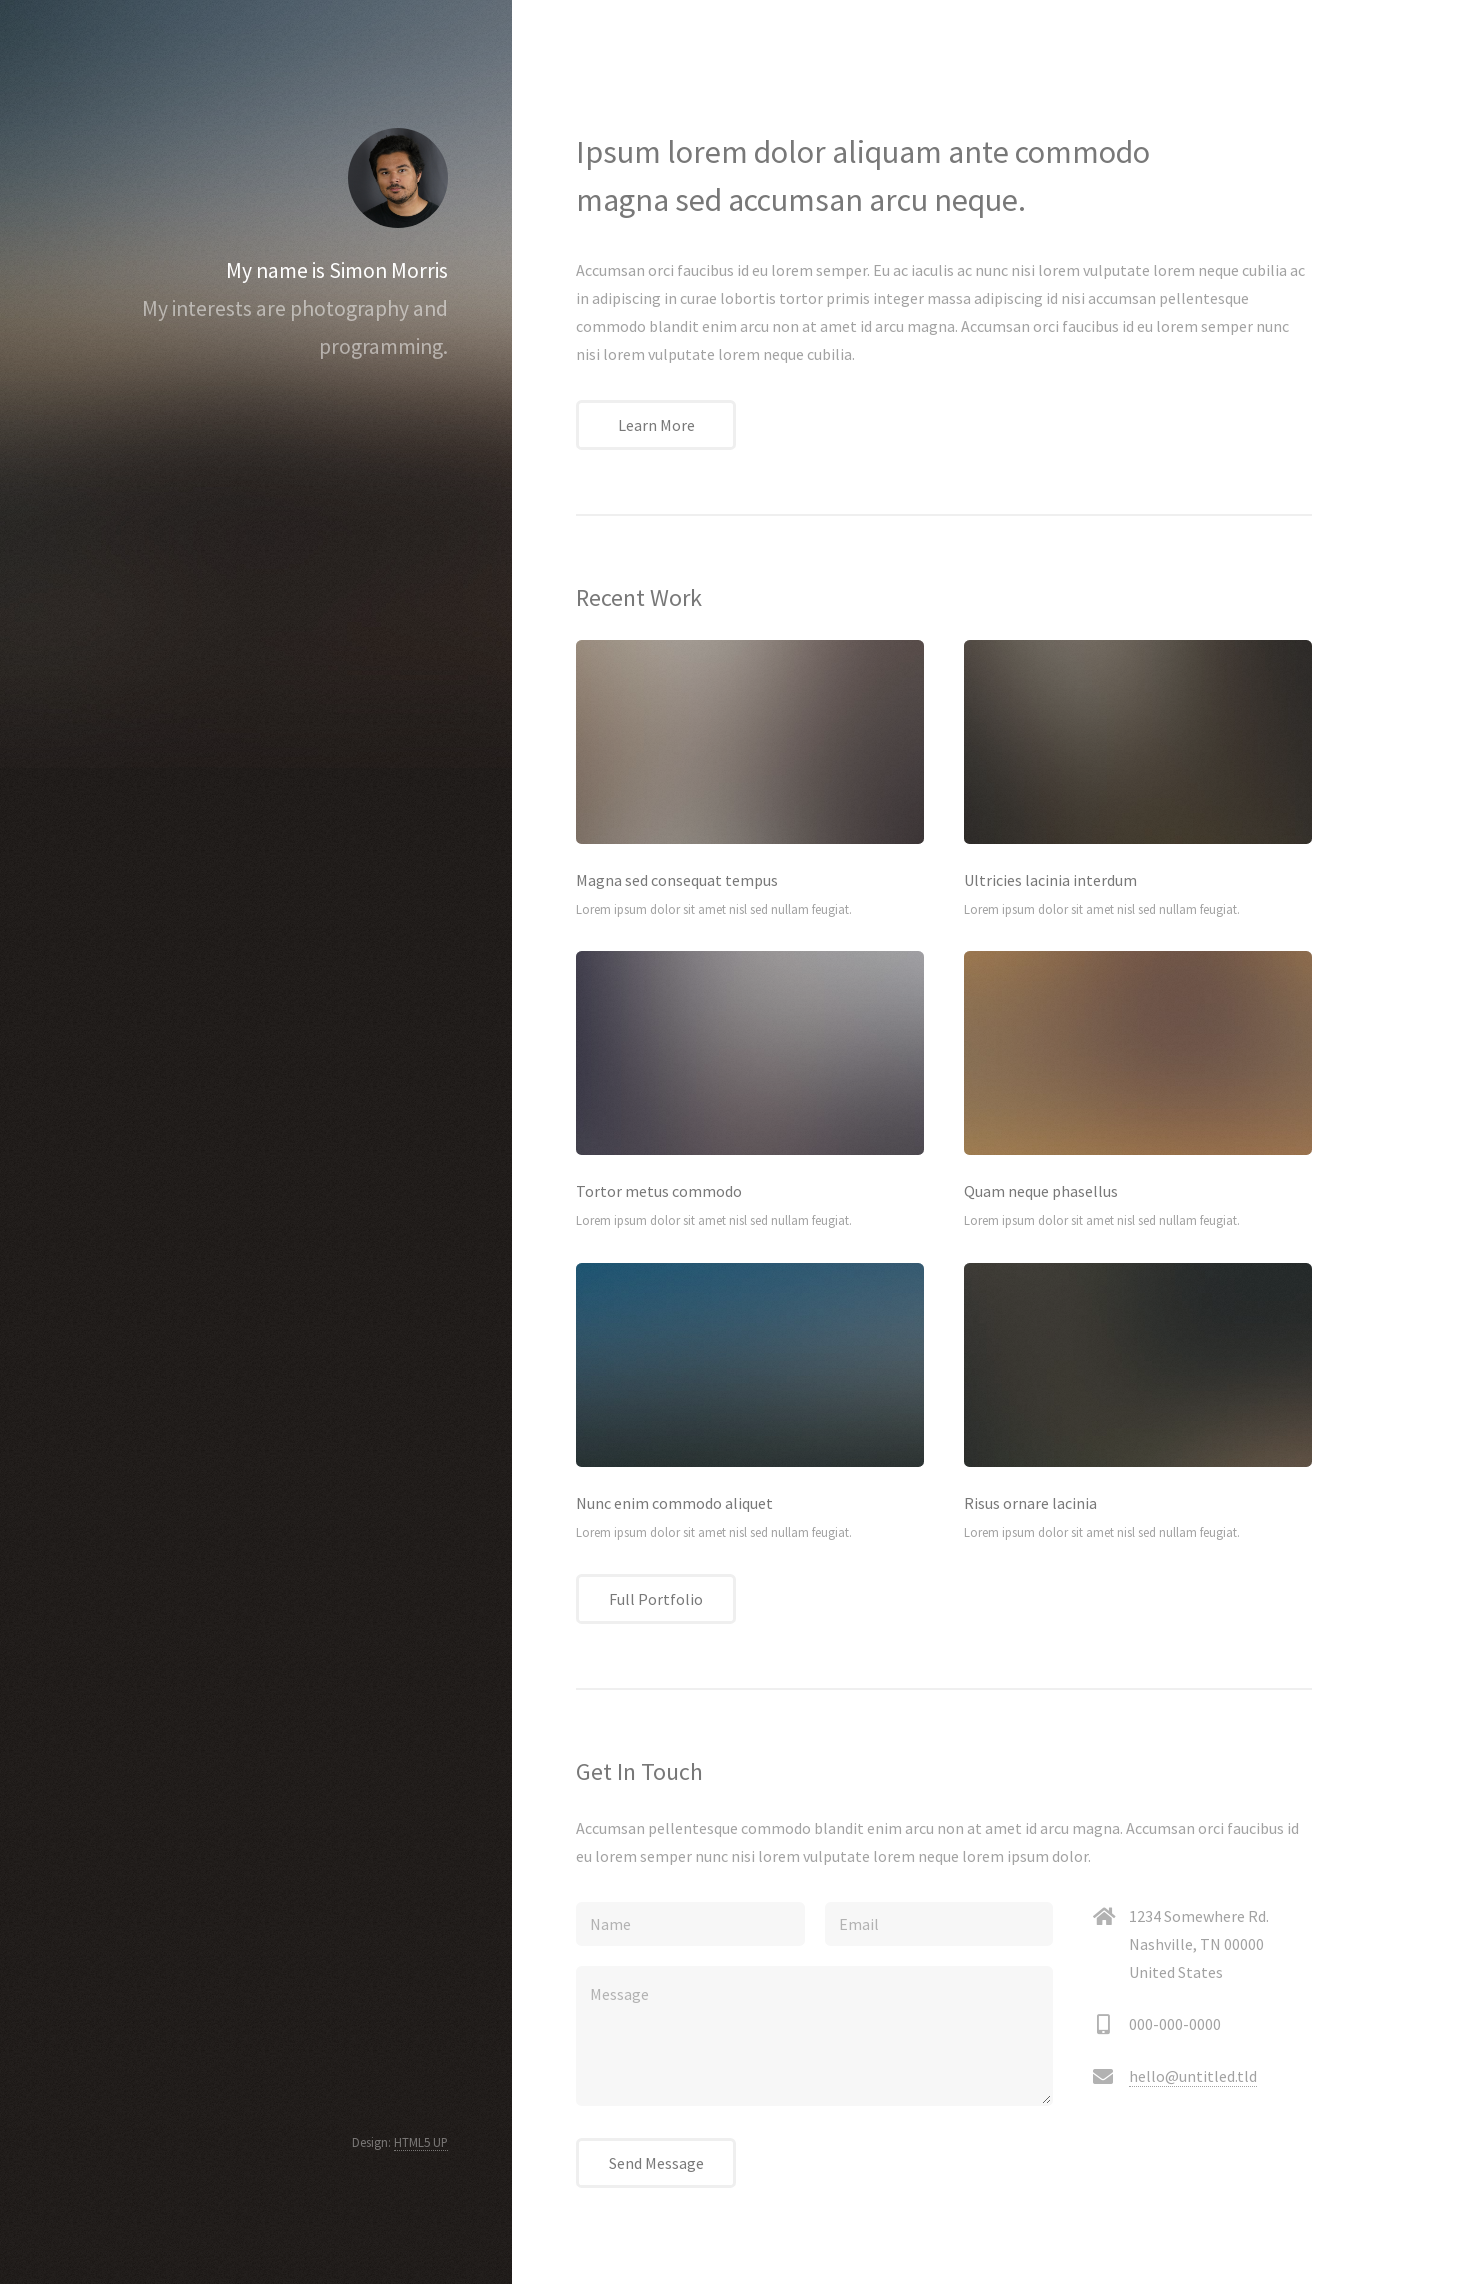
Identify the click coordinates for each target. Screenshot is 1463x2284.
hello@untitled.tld (1193, 2076)
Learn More (656, 425)
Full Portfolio (656, 1599)
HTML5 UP (421, 2142)
